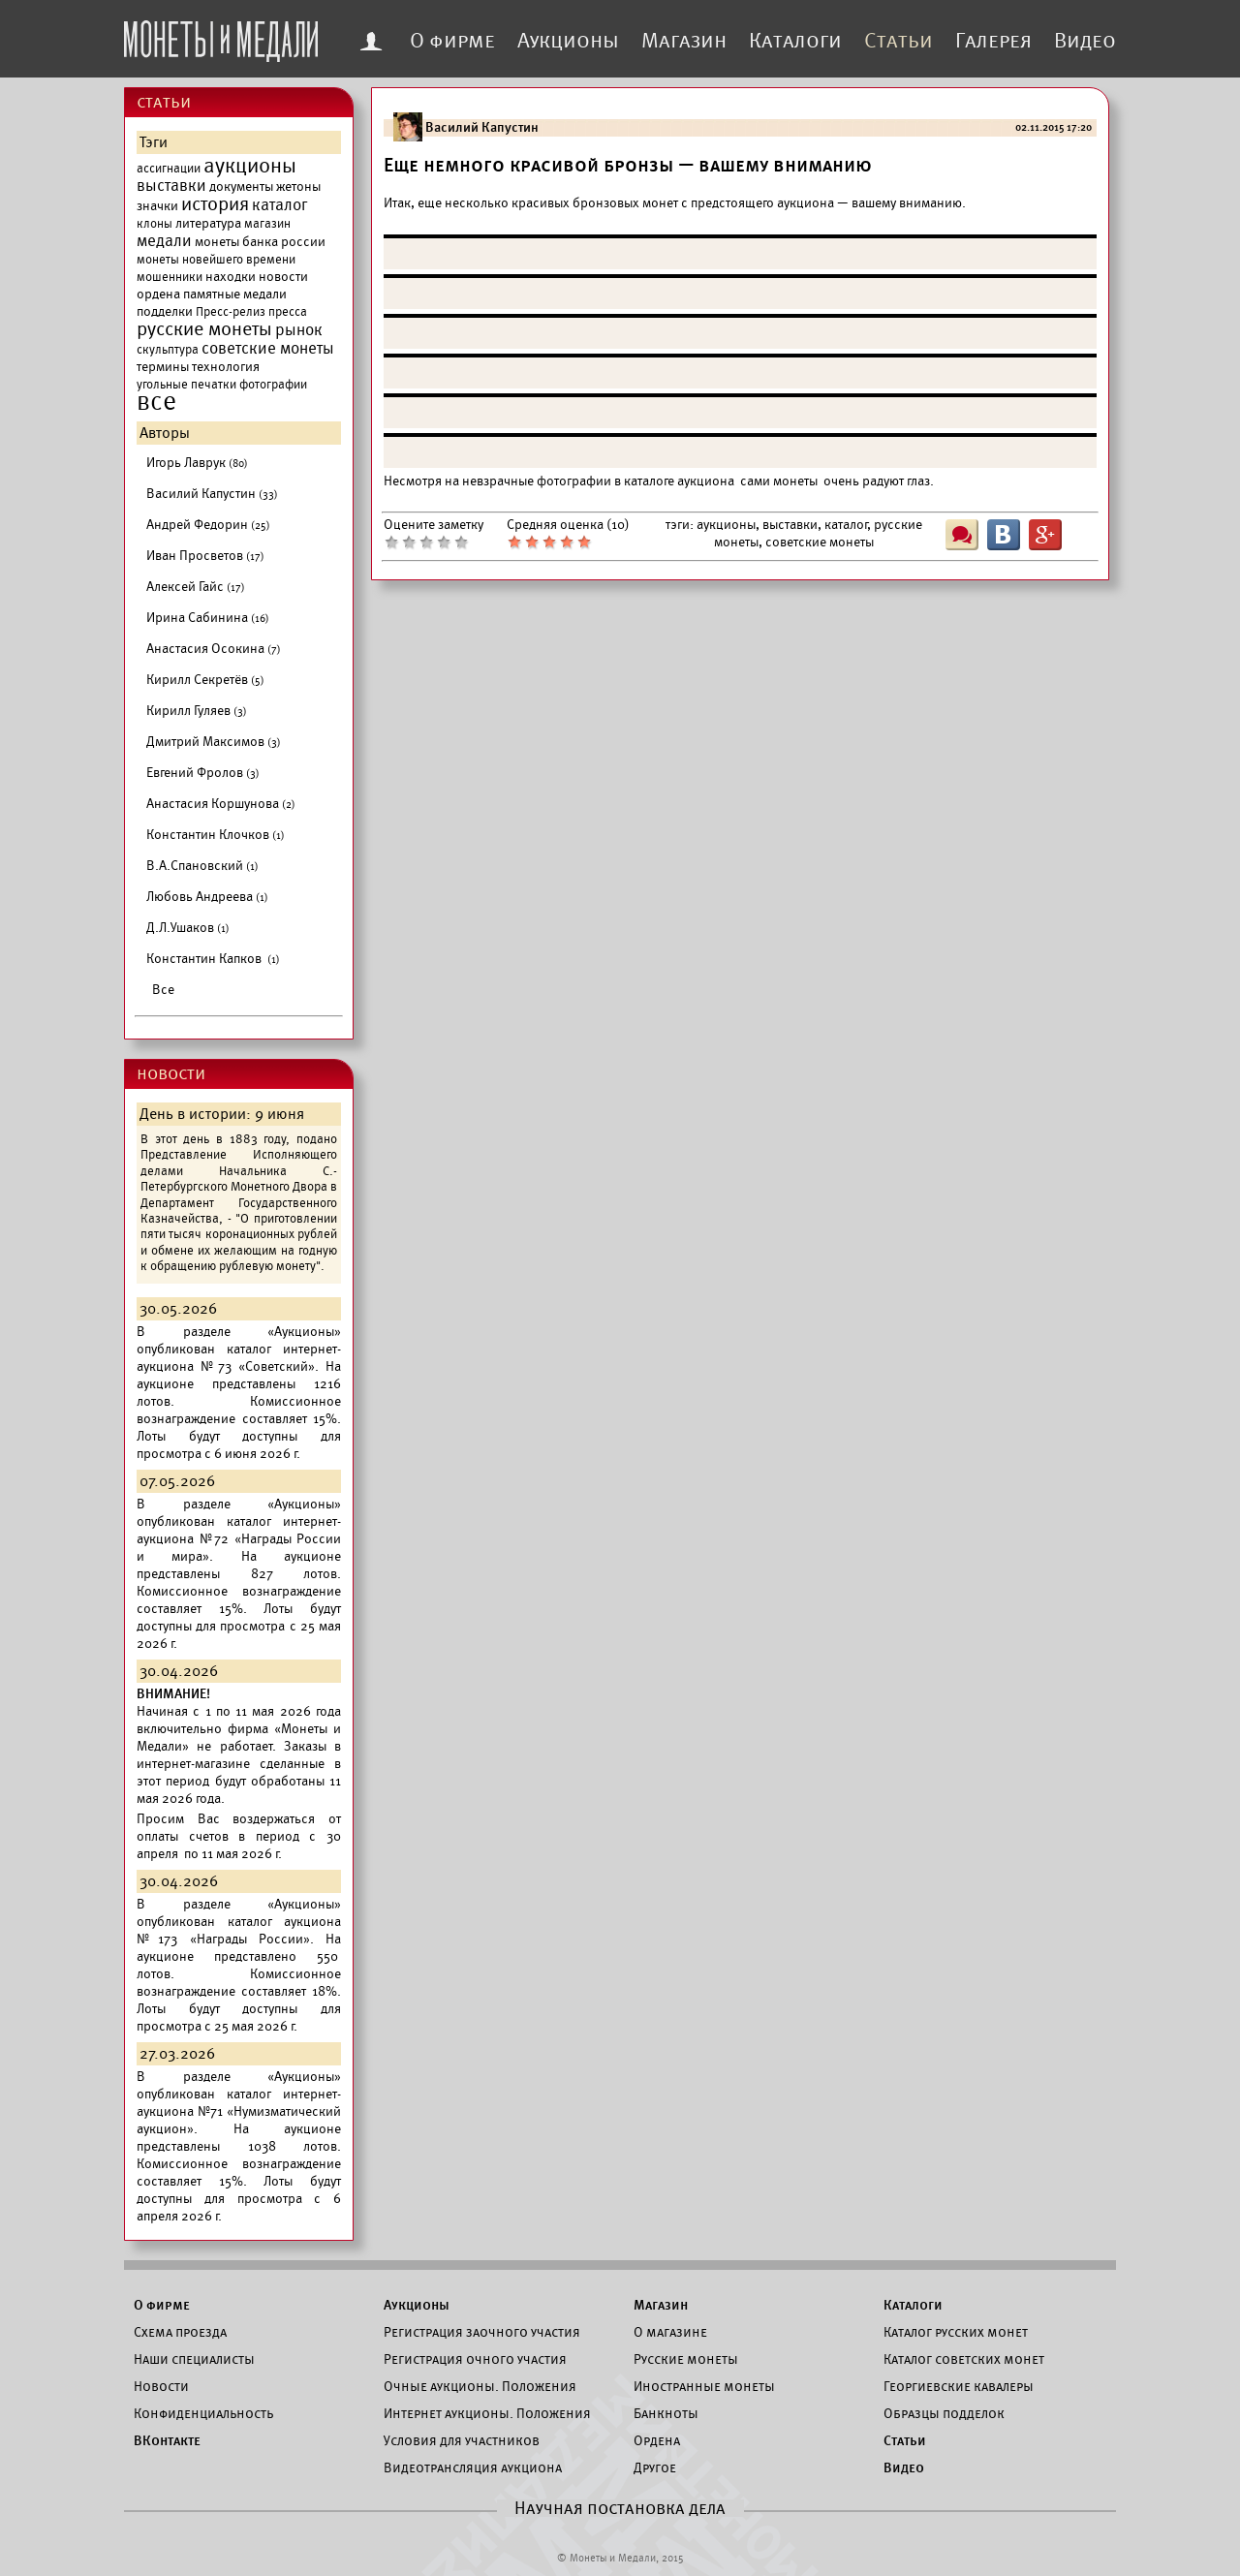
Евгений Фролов (203, 772)
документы (241, 186)
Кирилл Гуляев (196, 710)
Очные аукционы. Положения (480, 2386)
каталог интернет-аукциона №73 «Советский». (239, 1358)
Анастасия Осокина (213, 648)
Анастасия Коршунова (220, 803)
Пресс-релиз (230, 312)
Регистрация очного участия (475, 2359)
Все (163, 989)
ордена (158, 294)
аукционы (249, 165)
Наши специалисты (194, 2359)
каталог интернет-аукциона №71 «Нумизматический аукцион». (239, 2111)
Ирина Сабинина (207, 617)
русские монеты (204, 329)
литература (208, 223)
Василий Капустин (212, 493)
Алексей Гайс (195, 586)
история (215, 204)
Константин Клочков (215, 834)
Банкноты (666, 2413)
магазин (267, 224)
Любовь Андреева (207, 896)
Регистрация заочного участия (482, 2332)
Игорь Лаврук (197, 462)
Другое (655, 2467)
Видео (1085, 40)
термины (163, 366)
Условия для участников (462, 2440)
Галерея (993, 40)
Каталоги (795, 40)
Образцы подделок (944, 2413)
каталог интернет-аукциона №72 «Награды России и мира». (239, 1539)
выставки (171, 186)
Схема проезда (180, 2332)
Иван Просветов (205, 555)
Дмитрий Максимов (213, 741)
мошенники (169, 277)
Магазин (684, 40)
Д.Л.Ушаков (188, 927)
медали (164, 241)
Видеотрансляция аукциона (473, 2467)
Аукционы (568, 40)
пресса (287, 312)
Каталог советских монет (964, 2359)
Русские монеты (686, 2359)
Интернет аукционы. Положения (487, 2413)
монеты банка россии (260, 241)
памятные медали (235, 294)
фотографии (273, 384)
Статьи (898, 40)
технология (226, 366)
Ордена (657, 2440)
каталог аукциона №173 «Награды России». (239, 1930)
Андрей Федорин (208, 524)
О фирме (452, 40)
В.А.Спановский (202, 865)
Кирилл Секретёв (205, 679)
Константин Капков (213, 958)
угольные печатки (186, 384)
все (156, 402)
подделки (165, 311)
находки (230, 276)
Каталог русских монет (956, 2332)
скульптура (168, 349)
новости (283, 276)
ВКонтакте (167, 2440)
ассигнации (169, 168)
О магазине (670, 2332)
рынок (299, 330)
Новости (161, 2386)
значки (157, 206)
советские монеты (268, 348)
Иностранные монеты (704, 2386)
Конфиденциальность (203, 2413)
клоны (154, 224)
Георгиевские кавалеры (959, 2386)
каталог (280, 205)
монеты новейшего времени (216, 259)
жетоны (298, 186)
